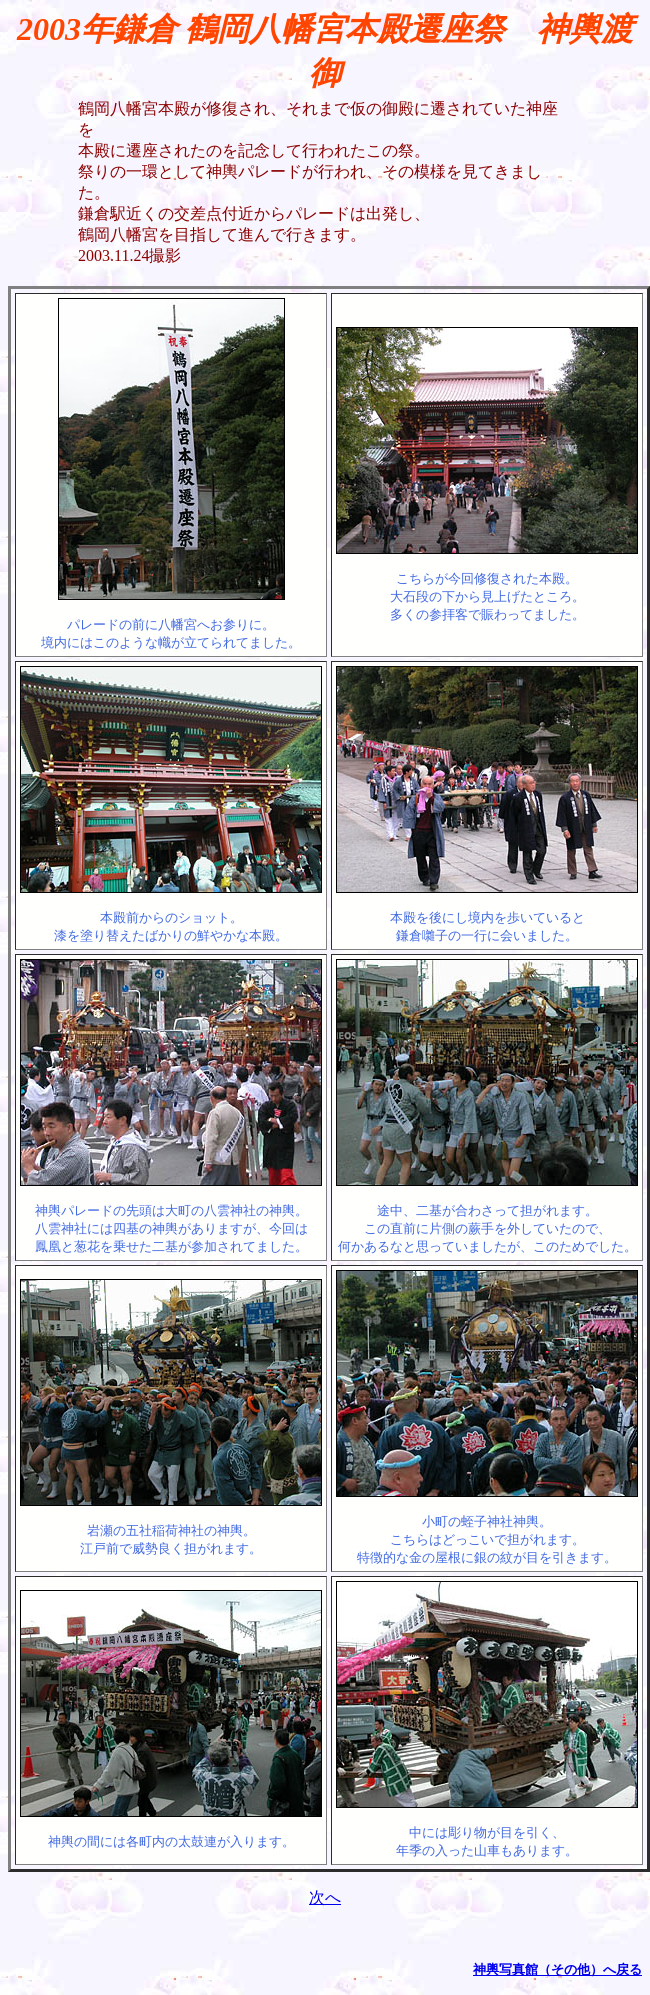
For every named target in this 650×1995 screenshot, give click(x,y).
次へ (325, 1897)
